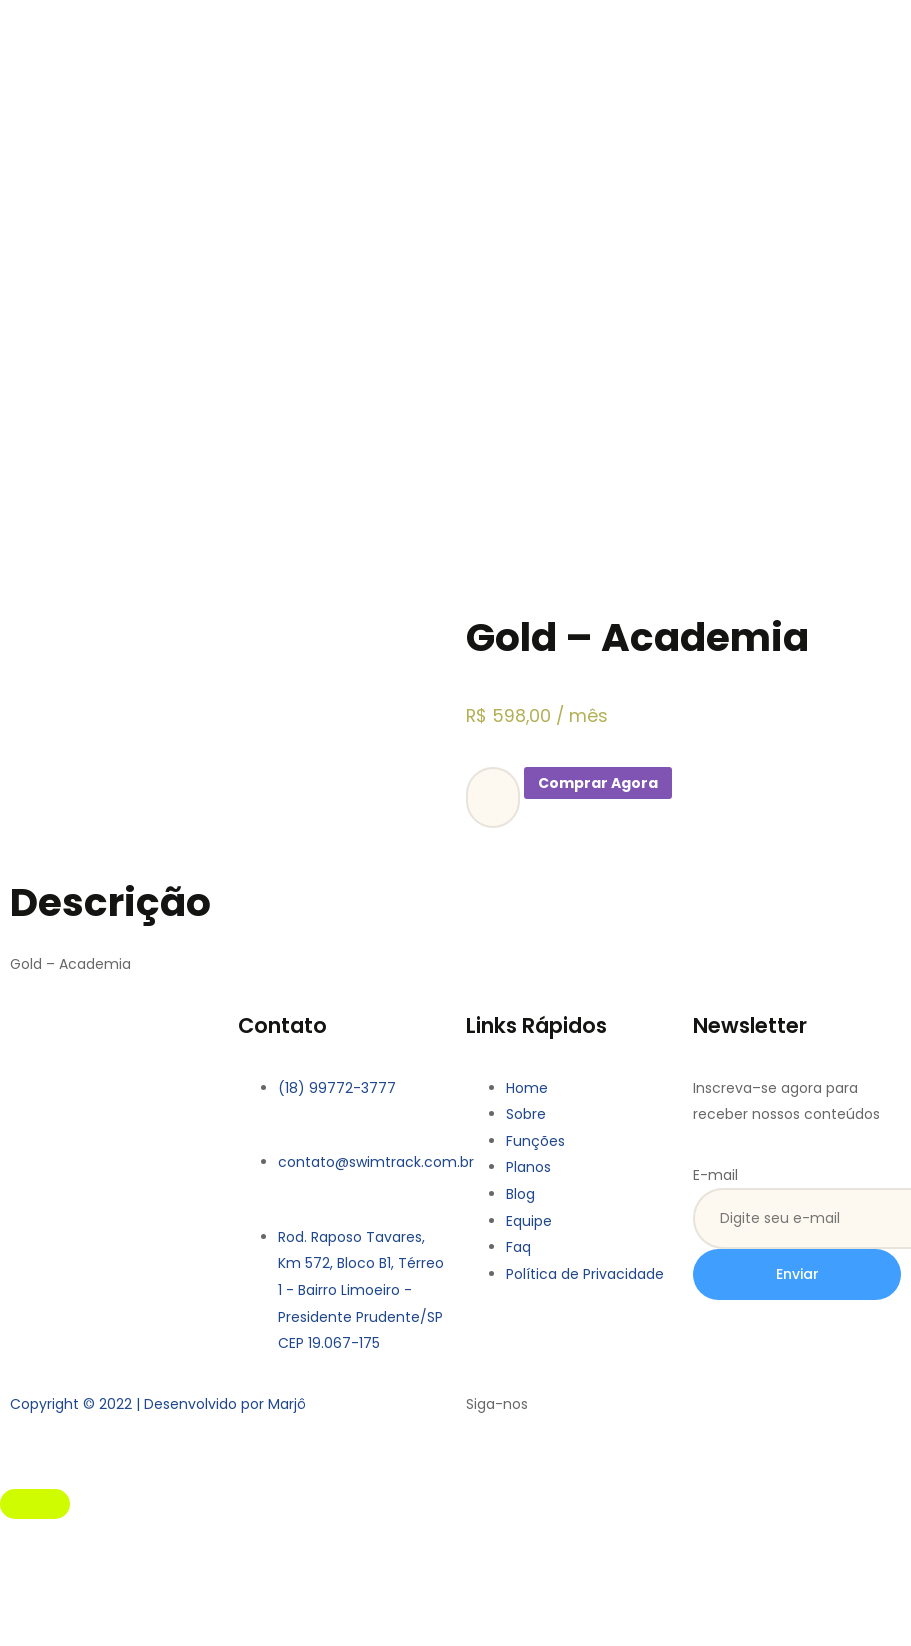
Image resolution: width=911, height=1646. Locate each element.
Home (527, 1088)
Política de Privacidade (585, 1274)
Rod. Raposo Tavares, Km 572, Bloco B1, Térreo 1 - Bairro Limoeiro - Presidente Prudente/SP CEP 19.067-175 (361, 1290)
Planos (528, 1167)
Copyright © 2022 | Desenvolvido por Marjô (158, 1404)
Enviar (797, 1274)
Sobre (526, 1114)
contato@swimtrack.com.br (376, 1162)
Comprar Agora (598, 783)
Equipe (529, 1221)
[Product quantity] (493, 797)
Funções (535, 1141)
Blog (520, 1194)
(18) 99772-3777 (337, 1088)
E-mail (715, 1175)
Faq (518, 1247)
